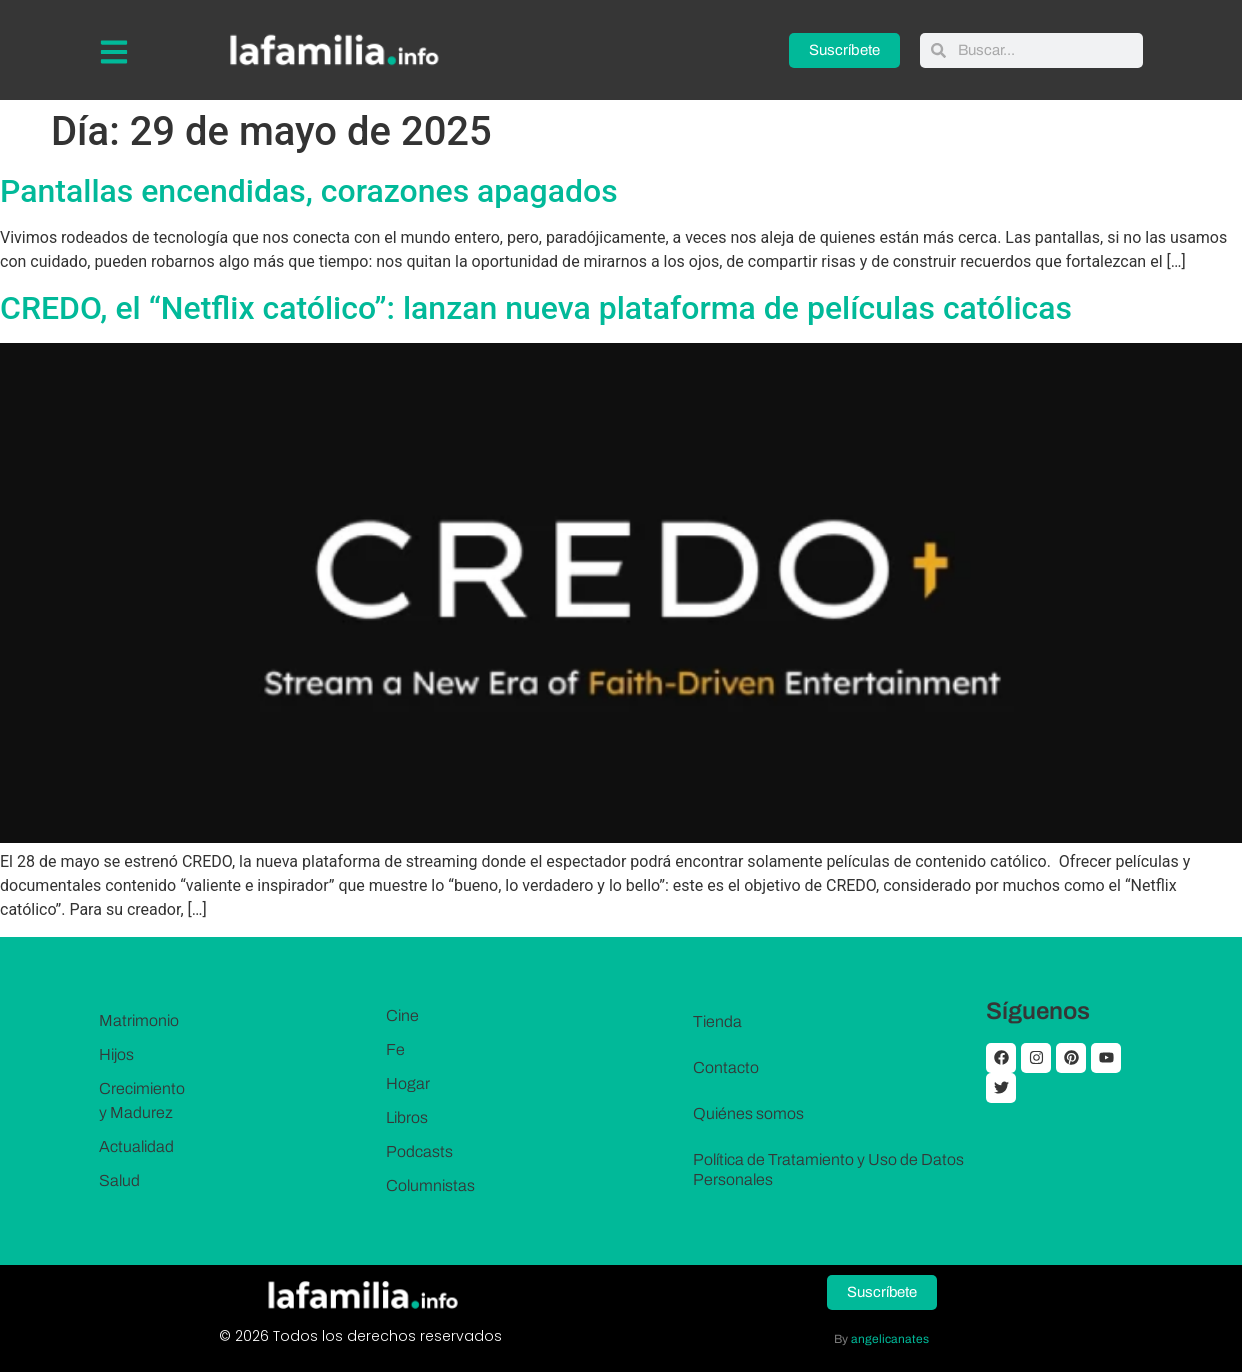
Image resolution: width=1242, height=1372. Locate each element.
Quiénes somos (748, 1113)
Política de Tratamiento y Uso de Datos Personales (828, 1169)
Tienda (717, 1021)
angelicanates (890, 1339)
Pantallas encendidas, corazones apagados (309, 191)
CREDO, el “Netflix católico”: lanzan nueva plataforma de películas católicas (536, 308)
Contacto (726, 1067)
